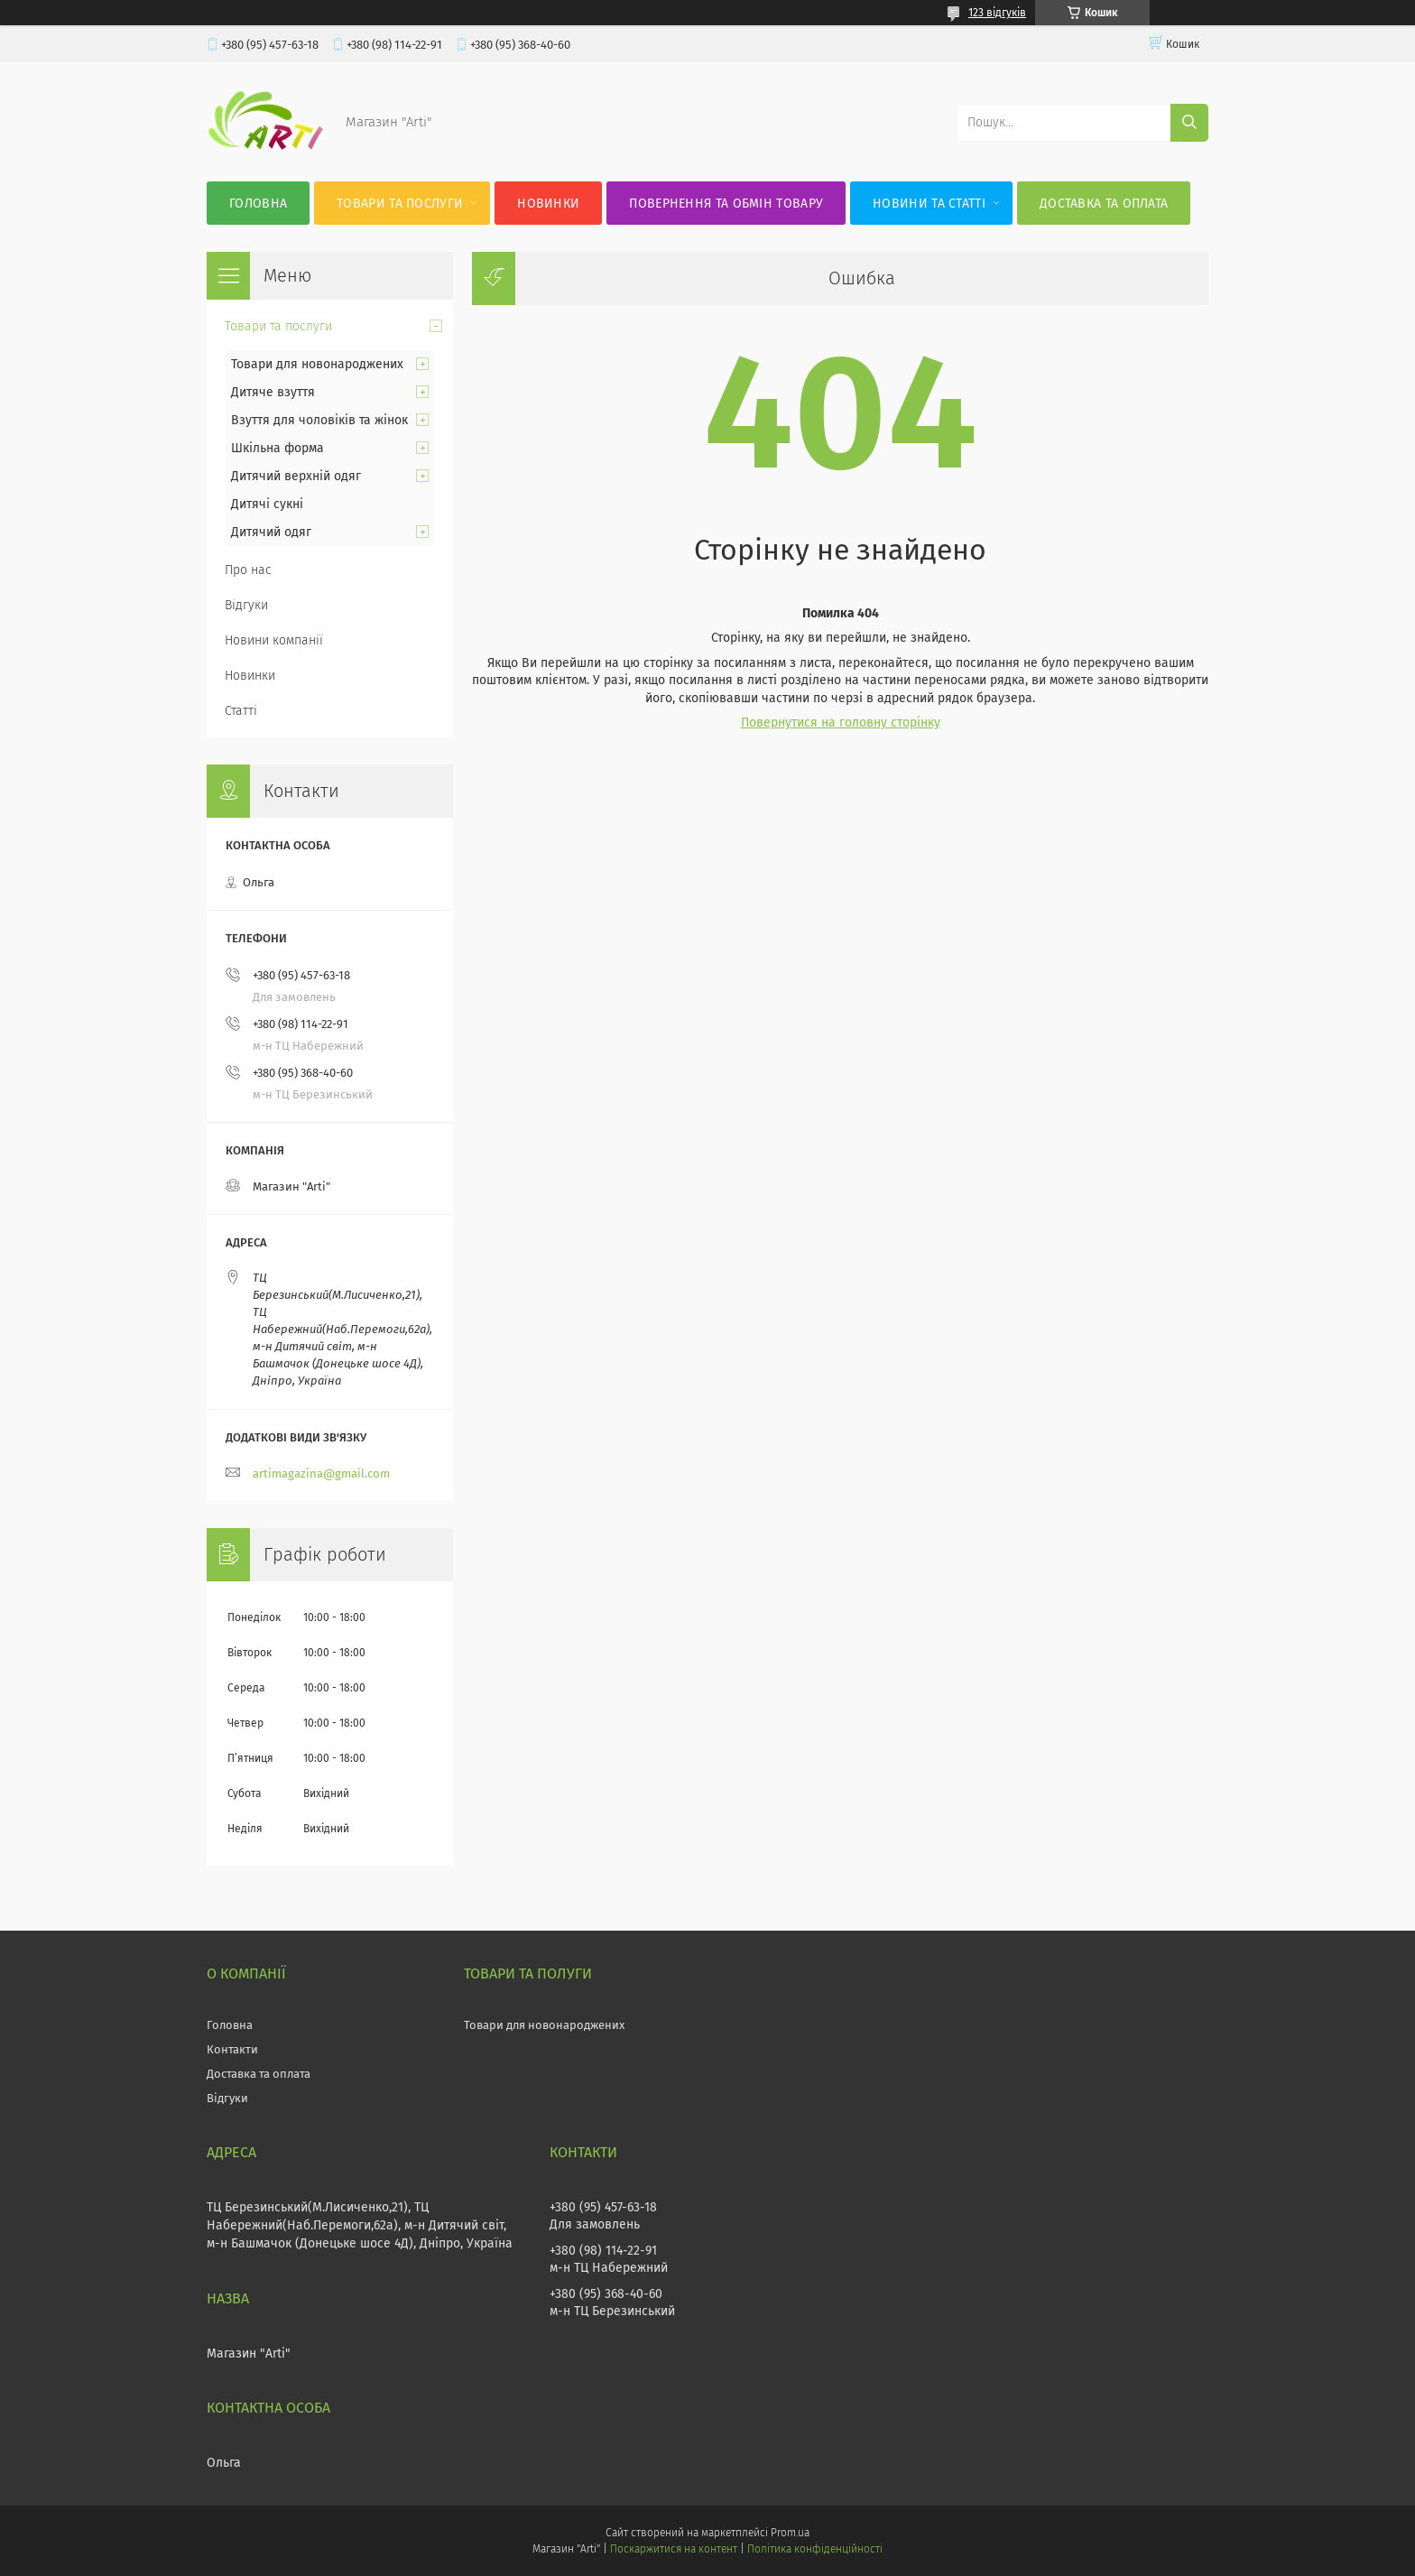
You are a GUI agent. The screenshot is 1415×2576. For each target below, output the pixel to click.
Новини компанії (274, 640)
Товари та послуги (400, 203)
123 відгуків (997, 12)
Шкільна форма (277, 448)
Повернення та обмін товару (726, 203)
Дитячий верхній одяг (296, 476)
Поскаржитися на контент (673, 2549)
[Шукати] (1189, 123)
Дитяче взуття (273, 392)
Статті (241, 710)
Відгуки (246, 605)
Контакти (232, 2049)
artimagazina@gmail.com (321, 1473)
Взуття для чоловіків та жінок (319, 420)
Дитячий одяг (271, 532)
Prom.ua (790, 2532)
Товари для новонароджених (317, 364)
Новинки (548, 203)
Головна (258, 203)
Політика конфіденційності (815, 2549)
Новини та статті (929, 203)
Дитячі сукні (267, 504)
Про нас (248, 570)
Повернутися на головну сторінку (840, 722)
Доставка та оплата (1104, 203)
